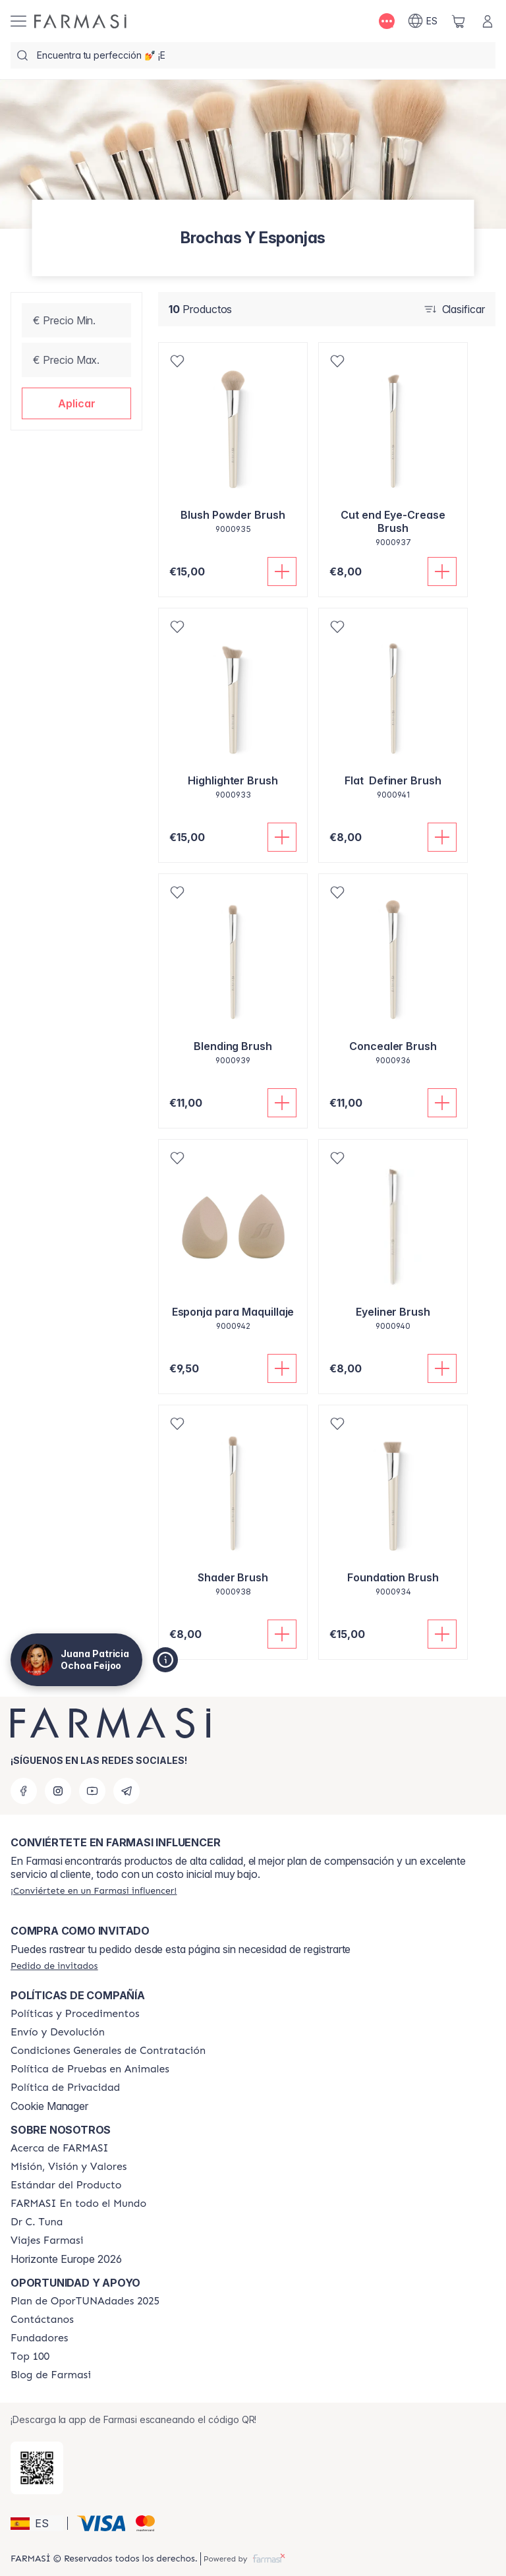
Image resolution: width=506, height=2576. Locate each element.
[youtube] (92, 1791)
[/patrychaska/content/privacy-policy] (65, 2087)
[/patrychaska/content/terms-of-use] (108, 2050)
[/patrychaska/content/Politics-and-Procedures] (75, 2013)
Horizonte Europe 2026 (66, 2259)
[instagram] (58, 1791)
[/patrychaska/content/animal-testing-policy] (90, 2069)
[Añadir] (281, 571)
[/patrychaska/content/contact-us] (42, 2319)
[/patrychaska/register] (94, 1890)
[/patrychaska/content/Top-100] (30, 2356)
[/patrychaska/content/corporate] (78, 2203)
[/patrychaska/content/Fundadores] (40, 2338)
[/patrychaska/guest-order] (54, 1965)
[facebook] (24, 1791)
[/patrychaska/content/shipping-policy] (58, 2032)
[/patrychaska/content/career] (47, 2240)
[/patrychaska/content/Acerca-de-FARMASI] (60, 2148)
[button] (76, 403)
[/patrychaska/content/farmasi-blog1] (51, 2375)
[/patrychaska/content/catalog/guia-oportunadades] (85, 2301)
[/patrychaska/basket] (458, 21)
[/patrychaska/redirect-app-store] (37, 2468)
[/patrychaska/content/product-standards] (66, 2185)
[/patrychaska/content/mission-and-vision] (68, 2166)
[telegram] (126, 1791)
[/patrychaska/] (80, 21)
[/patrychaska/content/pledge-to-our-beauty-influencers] (37, 2222)
